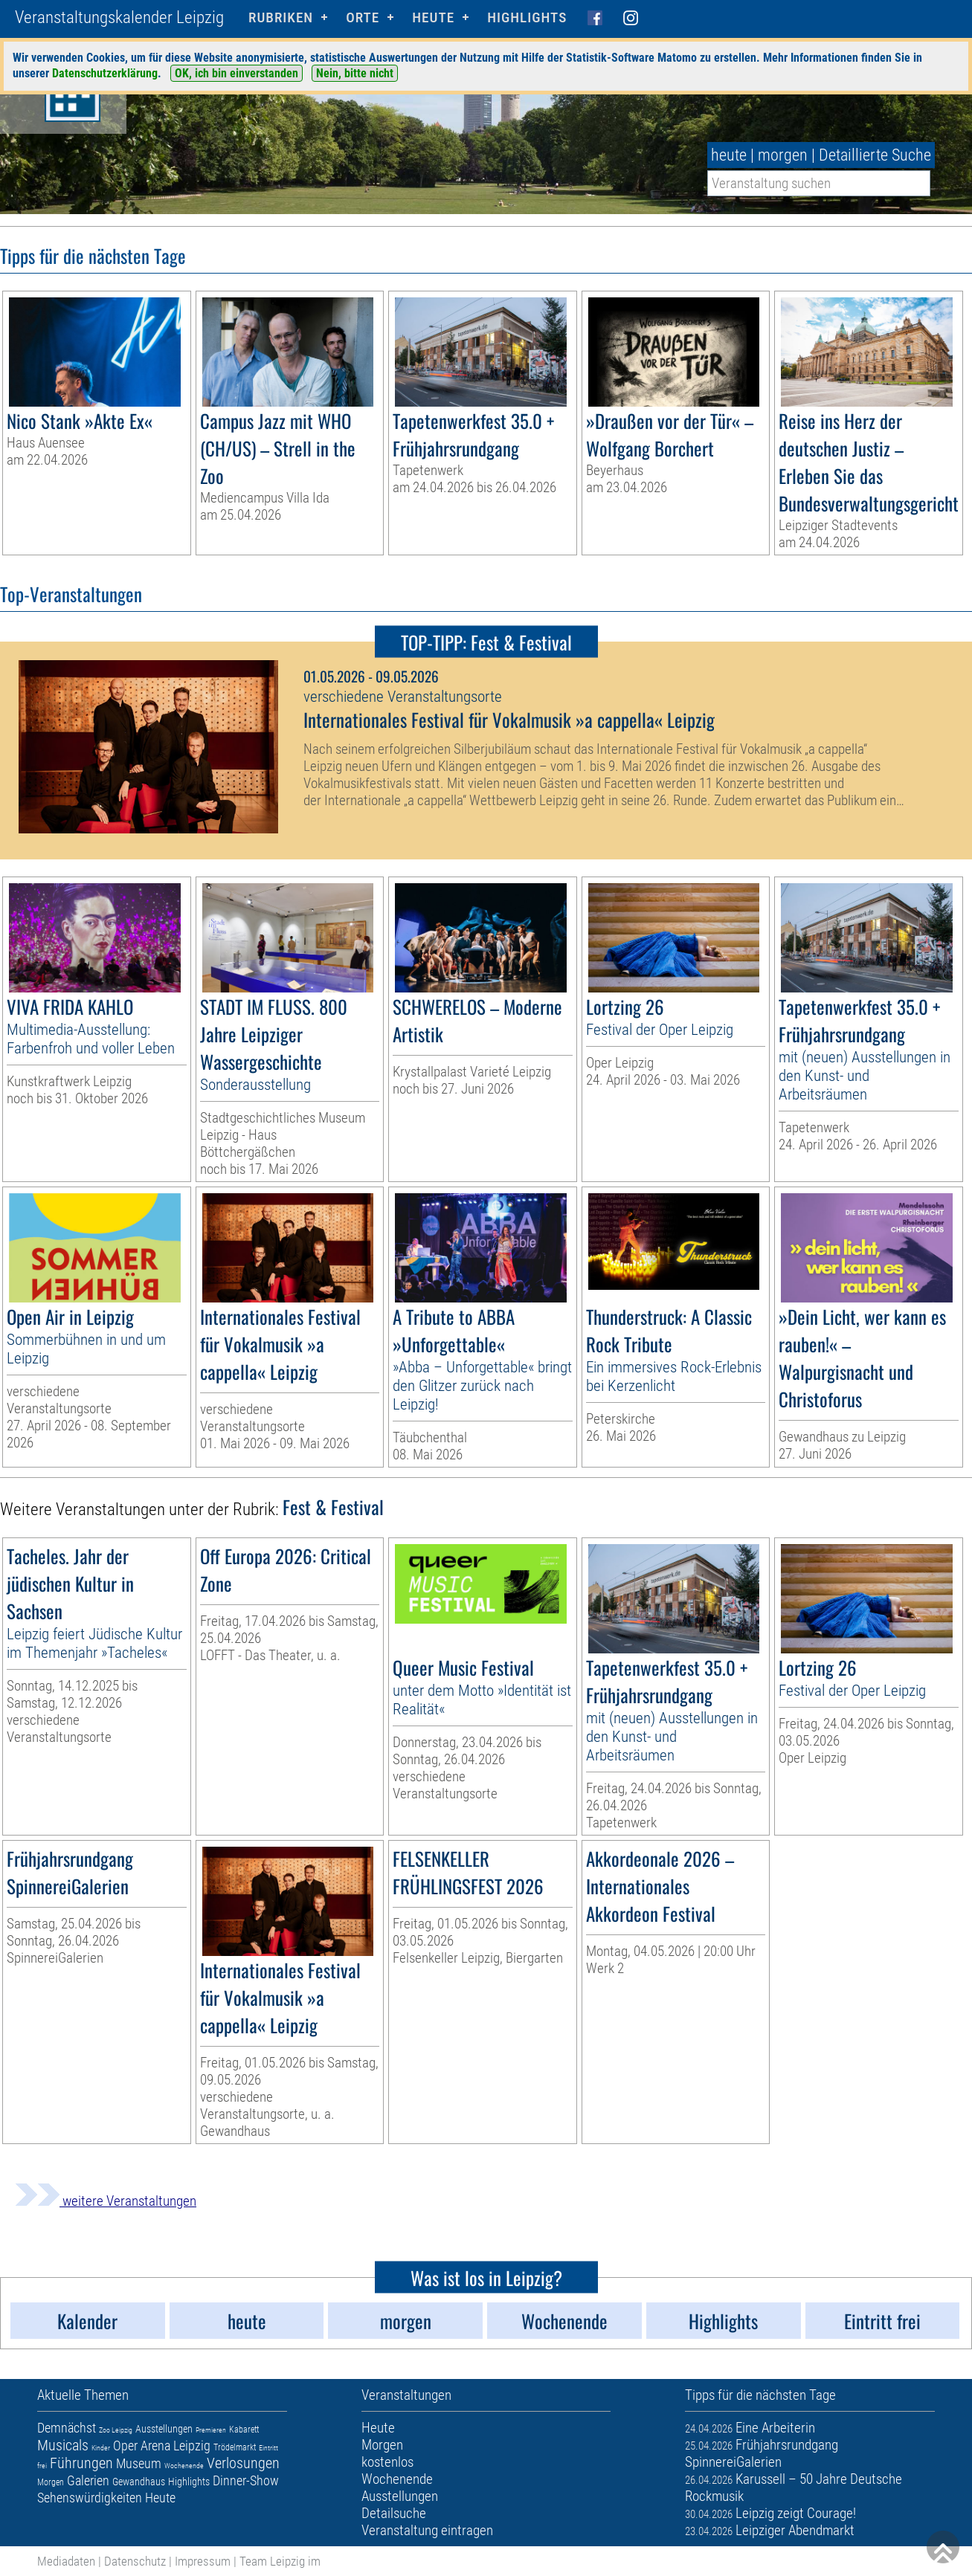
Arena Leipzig (175, 2445)
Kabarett (244, 2429)
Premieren (211, 2430)
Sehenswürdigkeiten (89, 2497)
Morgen (50, 2482)
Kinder (100, 2448)
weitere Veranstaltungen (105, 2200)
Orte (362, 17)
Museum (138, 2463)
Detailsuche (393, 2513)
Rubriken (280, 17)
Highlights (527, 17)
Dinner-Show (246, 2480)
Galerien (88, 2480)
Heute (160, 2497)
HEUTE (433, 17)
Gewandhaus (138, 2482)
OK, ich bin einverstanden (236, 73)
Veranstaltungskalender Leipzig (119, 17)
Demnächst (66, 2427)
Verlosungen (243, 2463)
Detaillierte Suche (875, 155)
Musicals (62, 2445)
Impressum (203, 2561)
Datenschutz (135, 2561)
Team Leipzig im (280, 2561)
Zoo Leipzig (115, 2430)
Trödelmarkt (234, 2447)
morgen (783, 155)
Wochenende (184, 2466)
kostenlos (387, 2461)
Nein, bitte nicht (354, 73)
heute (729, 155)
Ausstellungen (164, 2429)
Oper (125, 2445)
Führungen (81, 2463)
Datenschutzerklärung (105, 73)
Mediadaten (66, 2561)
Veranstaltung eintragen (427, 2530)
